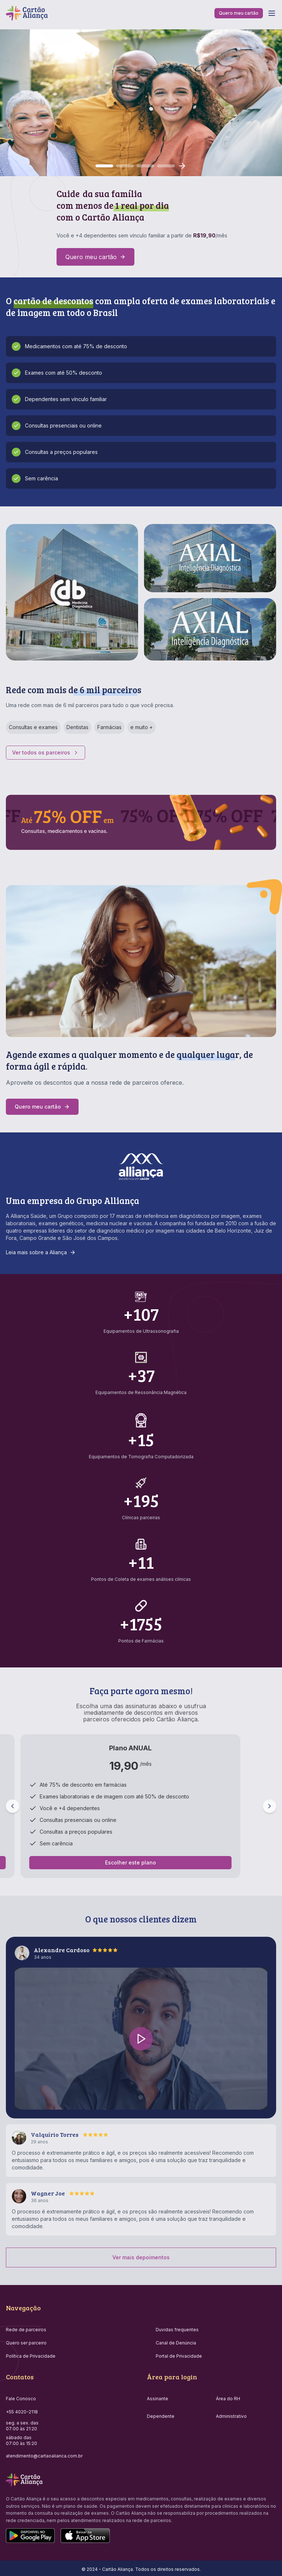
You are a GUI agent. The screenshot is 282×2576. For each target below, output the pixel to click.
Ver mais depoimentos (141, 2257)
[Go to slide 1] (104, 165)
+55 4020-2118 (22, 2412)
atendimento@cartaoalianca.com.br (44, 2456)
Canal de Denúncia (176, 2343)
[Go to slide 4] (166, 165)
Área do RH (228, 2398)
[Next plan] (269, 1806)
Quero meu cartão (238, 13)
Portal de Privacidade (179, 2356)
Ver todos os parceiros (45, 752)
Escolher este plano (130, 1862)
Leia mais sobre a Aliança (41, 1252)
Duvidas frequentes (177, 2329)
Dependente (160, 2416)
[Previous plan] (12, 1806)
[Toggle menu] (271, 13)
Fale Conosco (21, 2398)
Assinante (157, 2398)
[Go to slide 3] (145, 165)
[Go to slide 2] (125, 165)
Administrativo (231, 2416)
